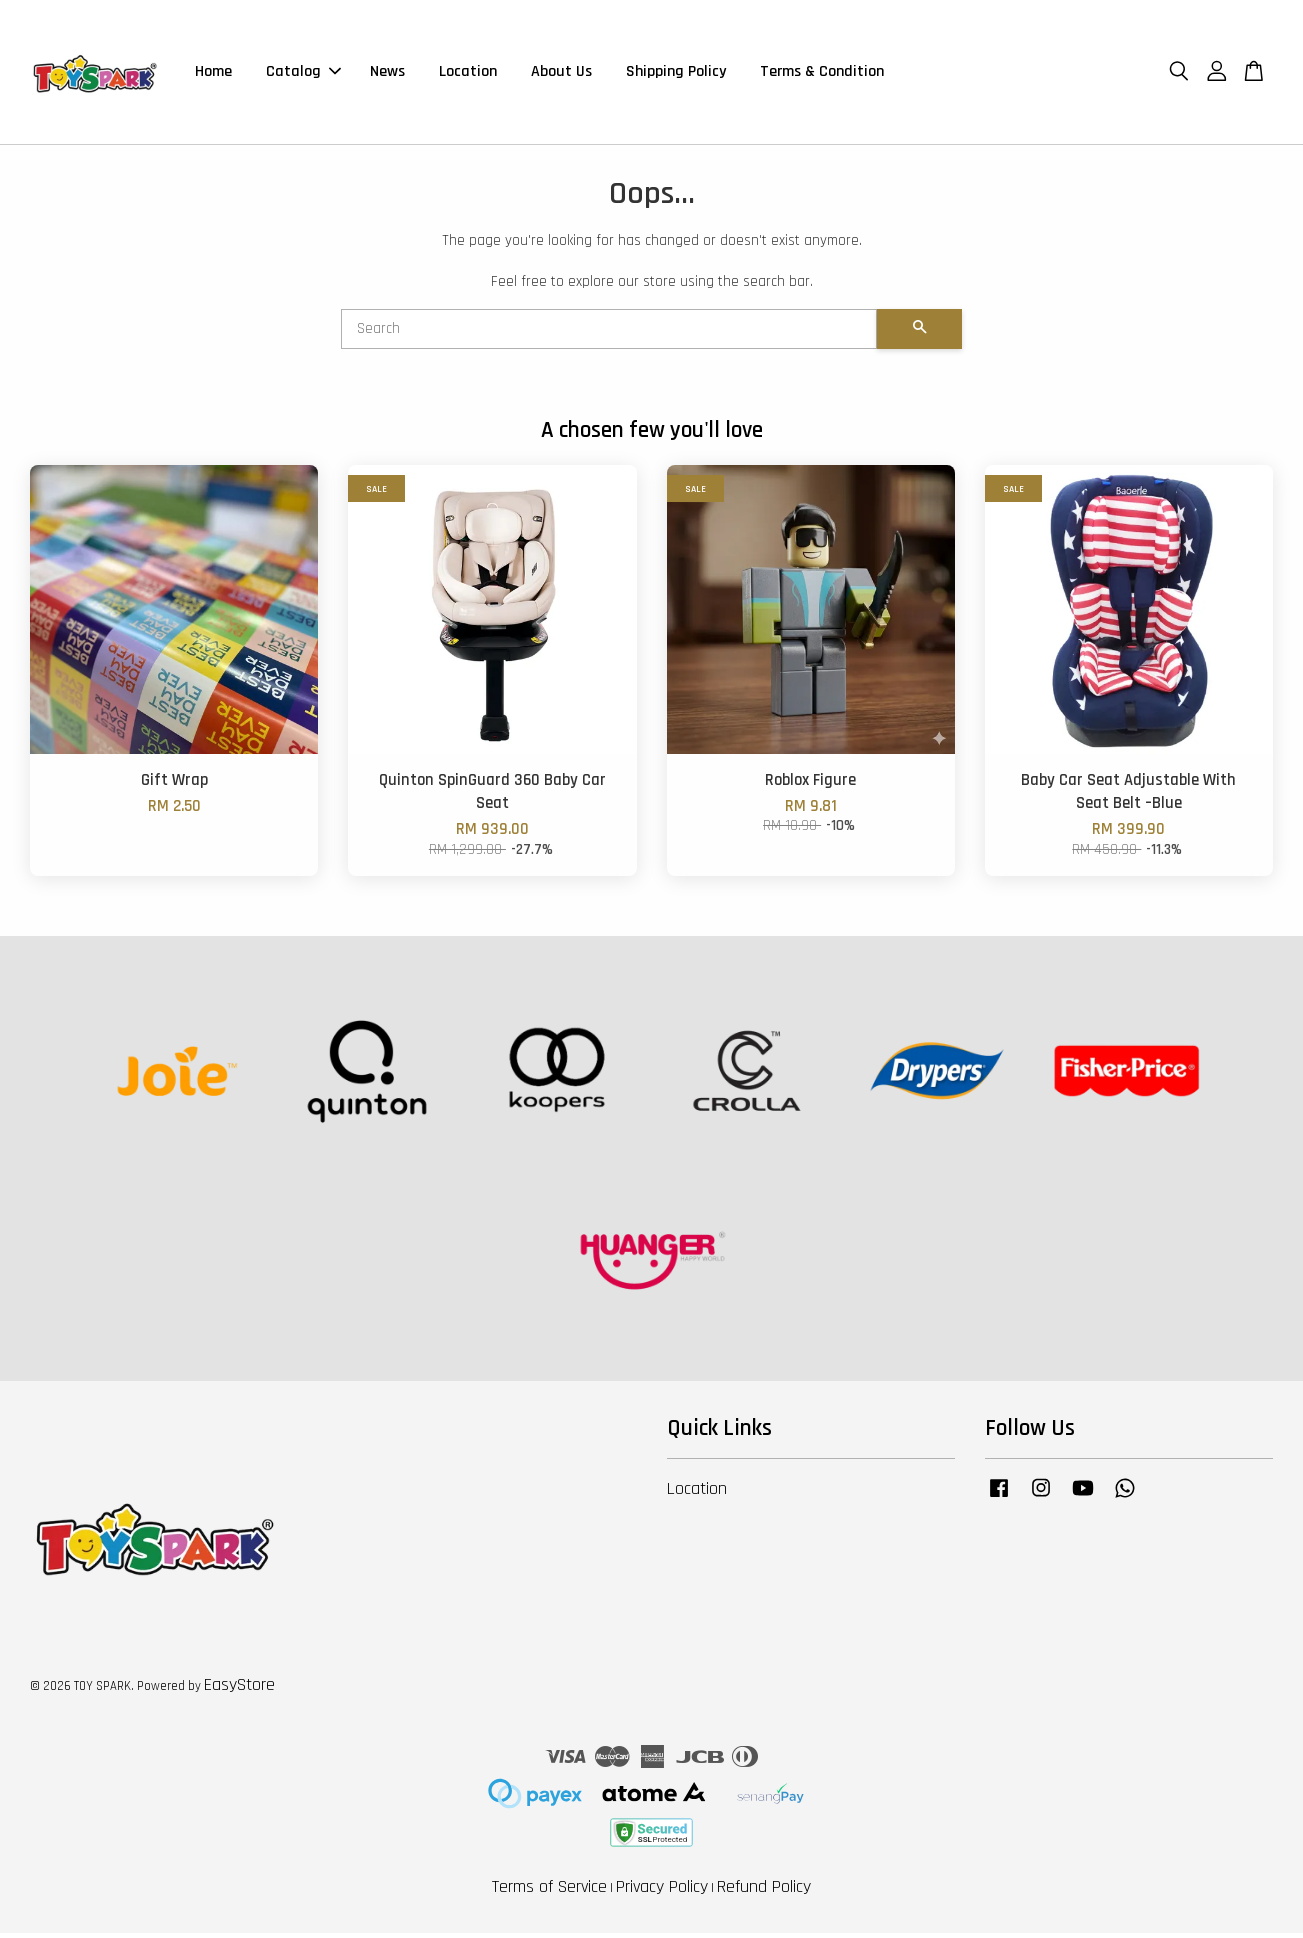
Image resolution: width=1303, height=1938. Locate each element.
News (387, 74)
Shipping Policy (676, 74)
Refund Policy (764, 1892)
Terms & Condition (822, 74)
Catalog (303, 74)
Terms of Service (549, 1892)
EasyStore (239, 1690)
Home (213, 74)
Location (468, 74)
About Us (561, 74)
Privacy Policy (662, 1892)
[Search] (609, 335)
